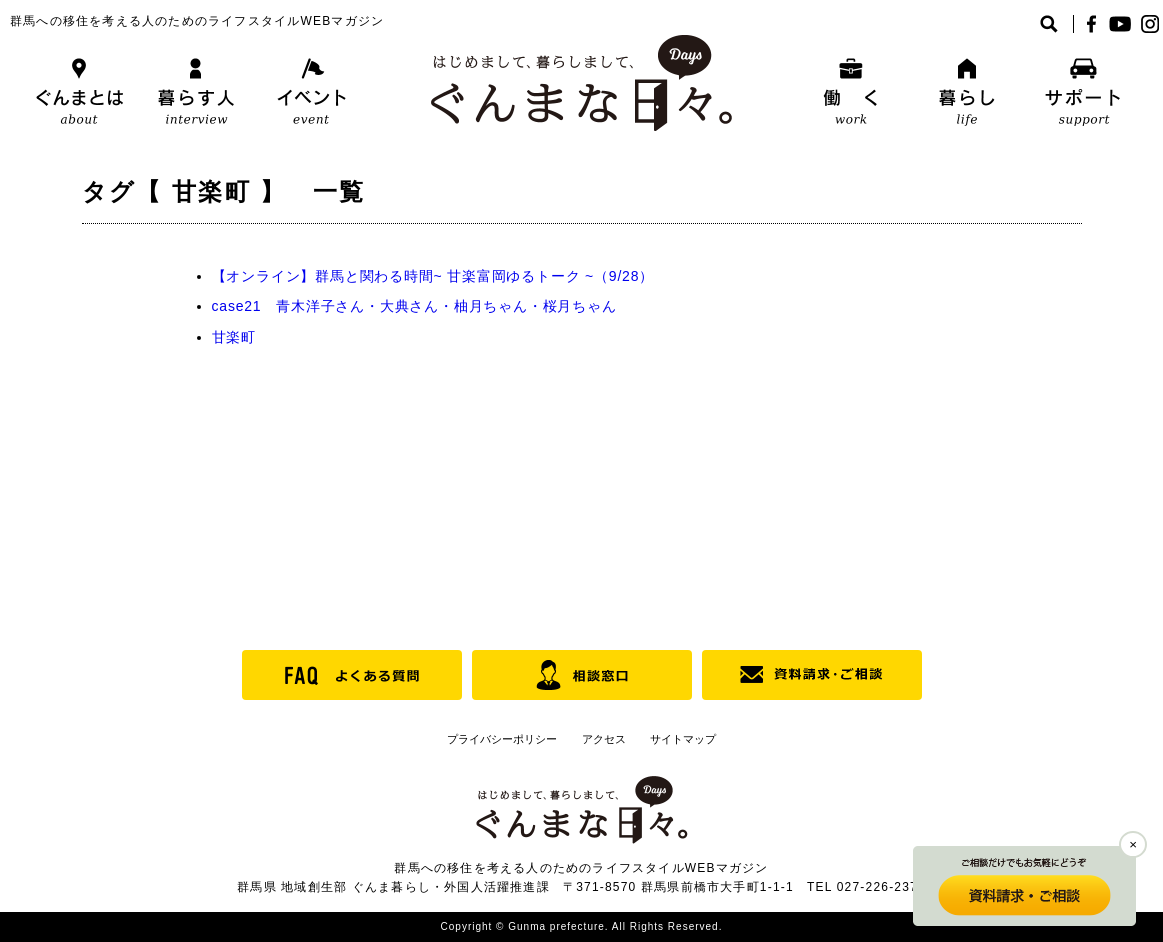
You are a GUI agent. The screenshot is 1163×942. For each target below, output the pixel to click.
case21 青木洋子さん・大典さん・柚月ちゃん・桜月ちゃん (414, 306)
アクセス (604, 739)
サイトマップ (683, 739)
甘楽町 (234, 337)
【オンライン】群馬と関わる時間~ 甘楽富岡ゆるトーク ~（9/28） (433, 276)
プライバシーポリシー (502, 739)
